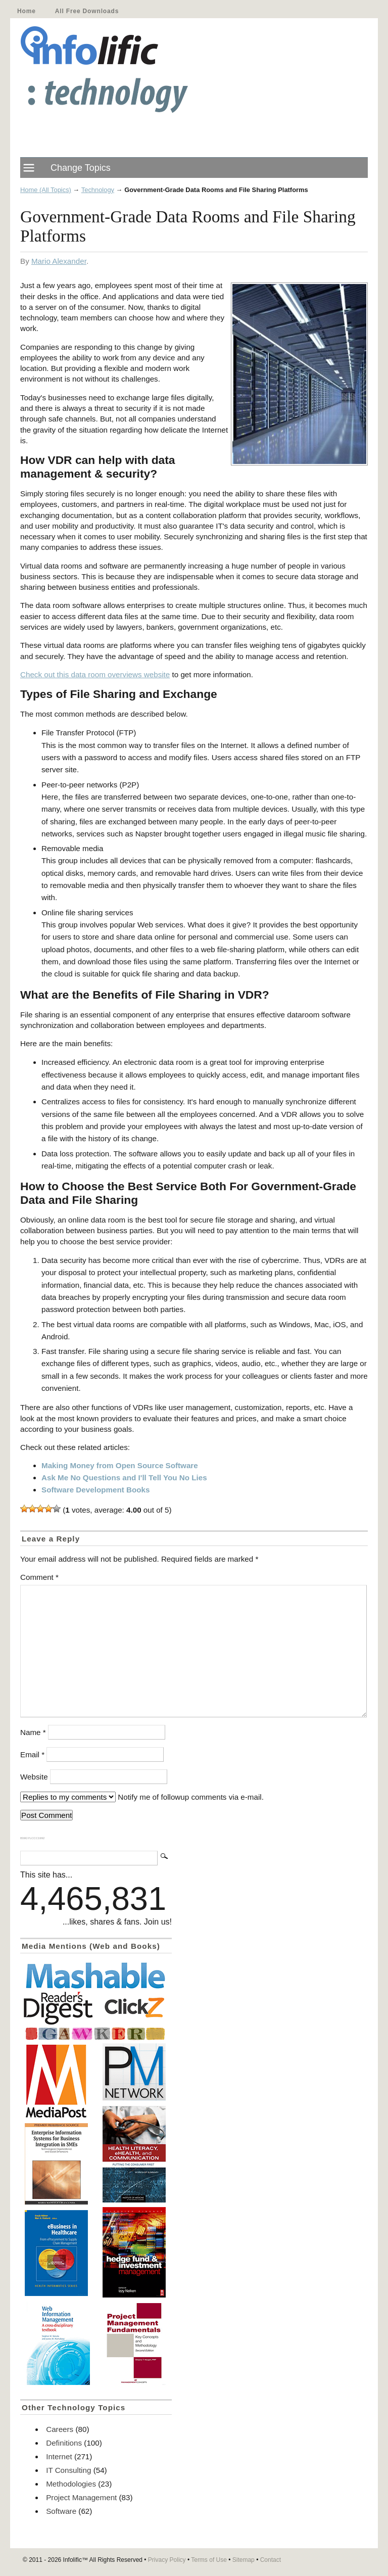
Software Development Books (95, 1489)
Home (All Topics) (45, 190)
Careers (59, 2429)
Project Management (81, 2497)
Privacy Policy (167, 2559)
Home (26, 11)
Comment (39, 1577)
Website (34, 1776)
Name (33, 1732)
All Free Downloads (87, 11)
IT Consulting (68, 2470)
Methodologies (71, 2483)
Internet (59, 2456)
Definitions (64, 2443)
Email (32, 1754)
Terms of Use (209, 2559)
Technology (97, 190)
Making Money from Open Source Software (119, 1465)
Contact (270, 2559)
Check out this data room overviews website (95, 674)
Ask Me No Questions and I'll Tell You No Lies (124, 1477)
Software (61, 2511)
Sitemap (243, 2559)
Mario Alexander (58, 261)
